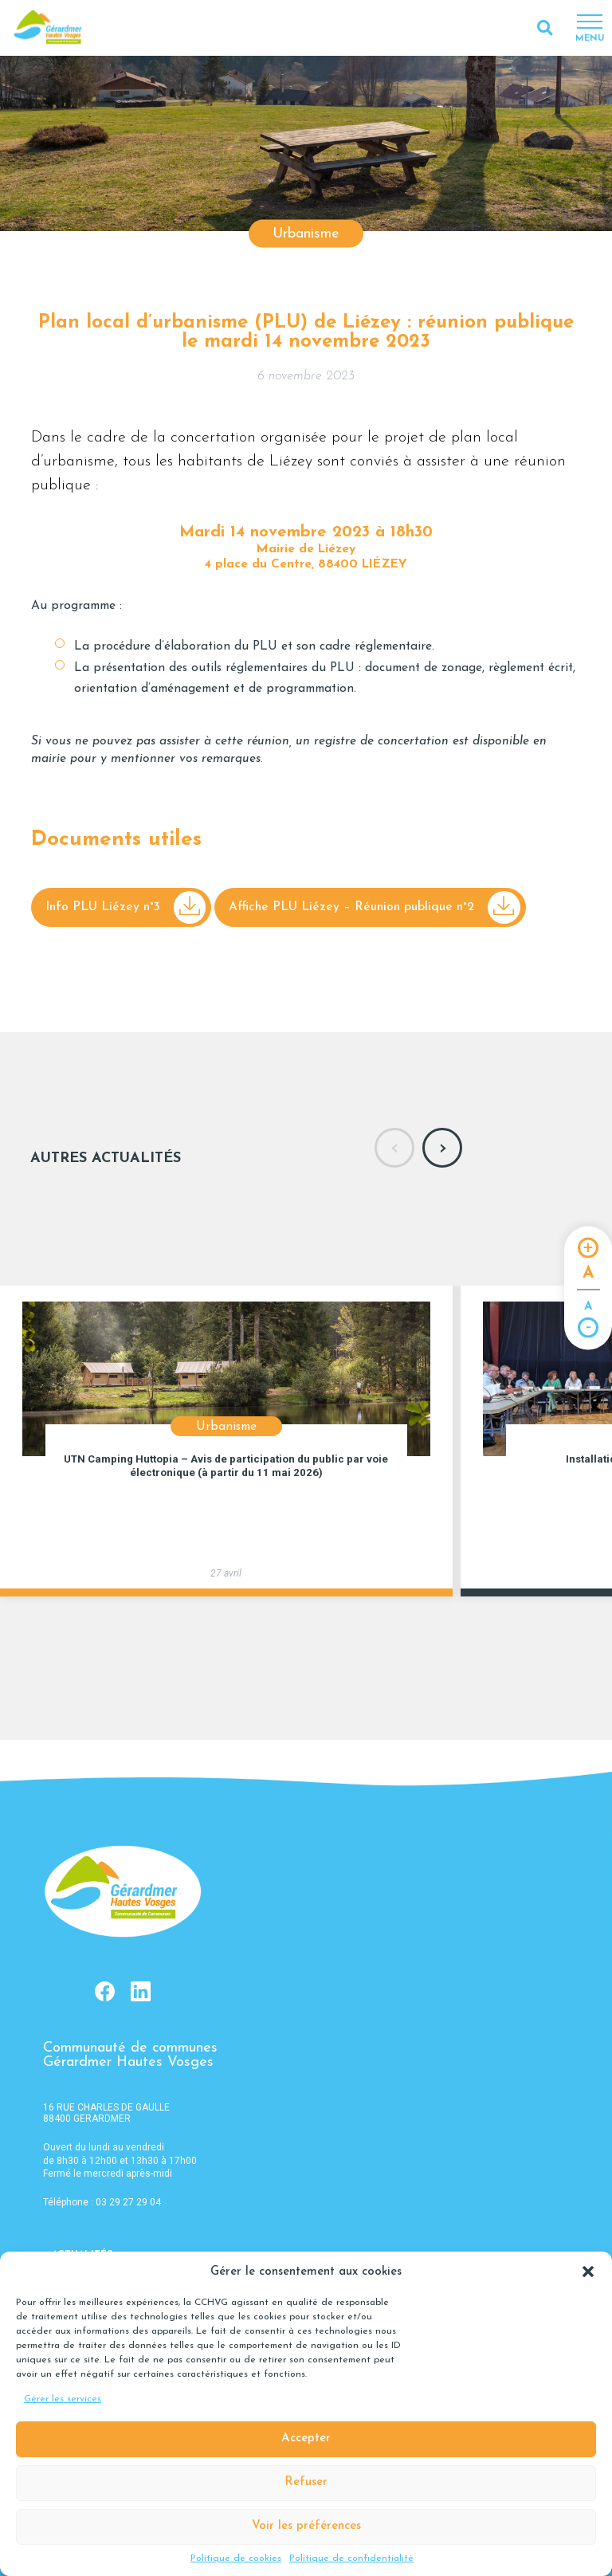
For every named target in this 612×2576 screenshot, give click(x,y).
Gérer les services (62, 2399)
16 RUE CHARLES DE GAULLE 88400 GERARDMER (106, 2113)
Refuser (306, 2482)
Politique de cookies (235, 2558)
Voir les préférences (306, 2526)
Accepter (306, 2438)
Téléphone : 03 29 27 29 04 (102, 2202)
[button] (588, 2272)
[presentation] (394, 1148)
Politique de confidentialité (351, 2558)
